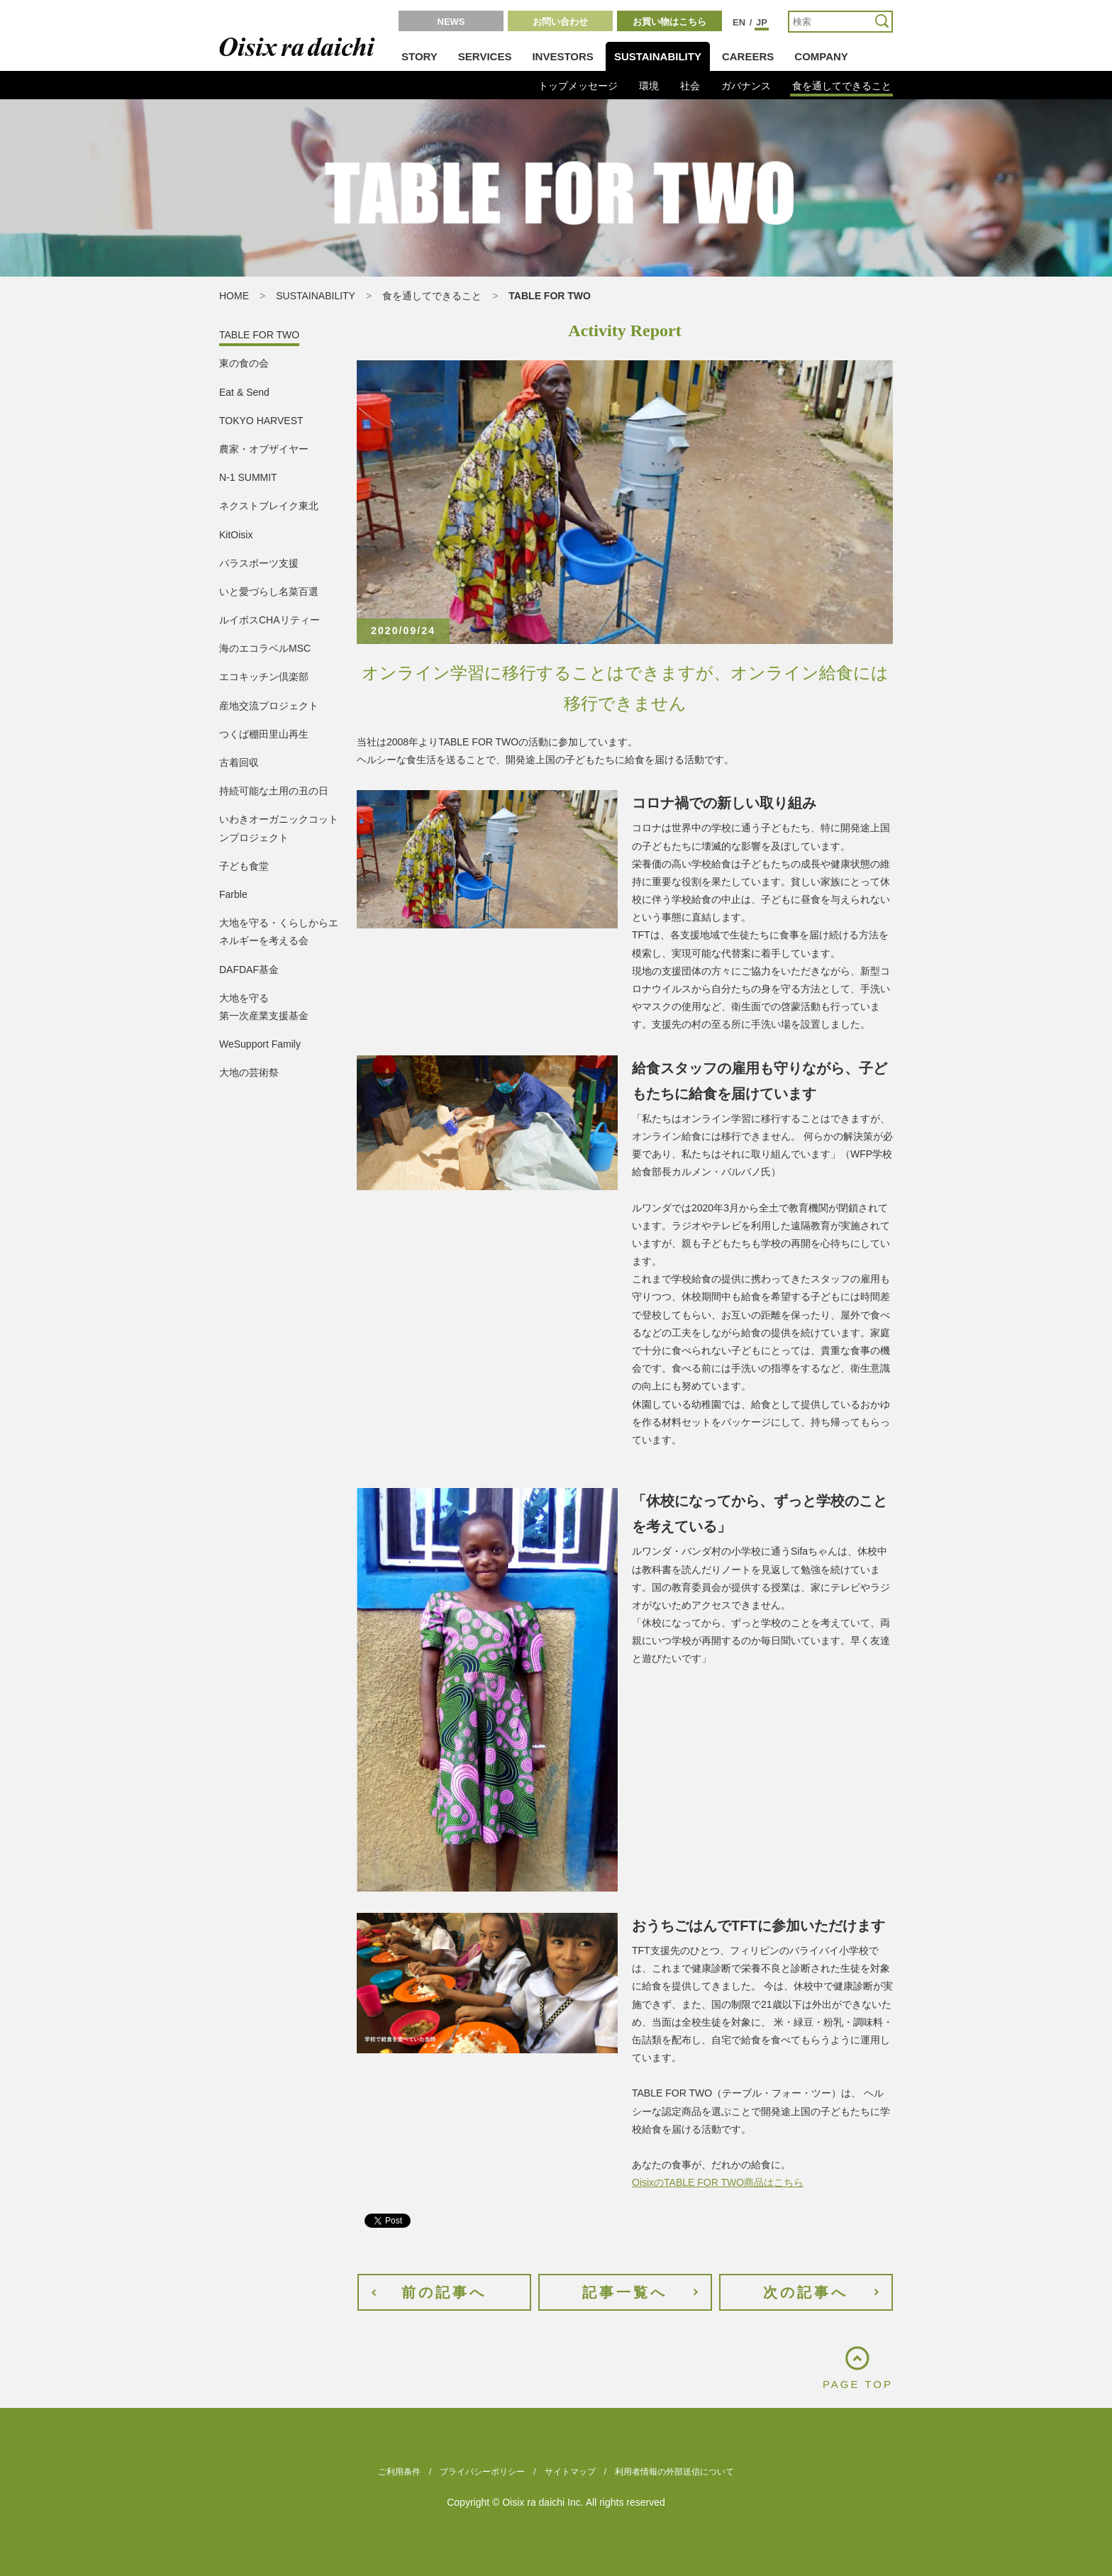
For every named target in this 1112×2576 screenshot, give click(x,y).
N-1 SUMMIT (248, 477)
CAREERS (748, 56)
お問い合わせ (560, 21)
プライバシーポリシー (482, 2472)
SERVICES (485, 56)
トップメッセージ (578, 85)
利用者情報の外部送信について (674, 2472)
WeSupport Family (260, 1044)
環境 (649, 85)
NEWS (451, 21)
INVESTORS (562, 56)
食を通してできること (841, 85)
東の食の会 (244, 363)
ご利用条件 (399, 2472)
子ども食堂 (244, 866)
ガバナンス (746, 85)
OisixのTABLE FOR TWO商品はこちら (718, 2182)
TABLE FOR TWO (259, 334)
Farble (233, 894)
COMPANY (821, 56)
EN (739, 22)
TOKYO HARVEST (261, 420)
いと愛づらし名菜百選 (268, 591)
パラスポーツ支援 (259, 563)
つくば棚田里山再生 (263, 734)
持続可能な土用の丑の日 (273, 790)
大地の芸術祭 (249, 1072)
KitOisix (235, 534)
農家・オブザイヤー (263, 449)
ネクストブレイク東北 (268, 505)
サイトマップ (570, 2472)
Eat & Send (244, 392)
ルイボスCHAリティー (269, 620)
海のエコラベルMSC (265, 648)
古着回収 (239, 762)
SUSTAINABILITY (657, 56)
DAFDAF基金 (249, 969)
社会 (690, 85)
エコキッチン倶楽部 (263, 676)
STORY (419, 56)
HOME (234, 295)
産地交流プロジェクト (268, 705)
